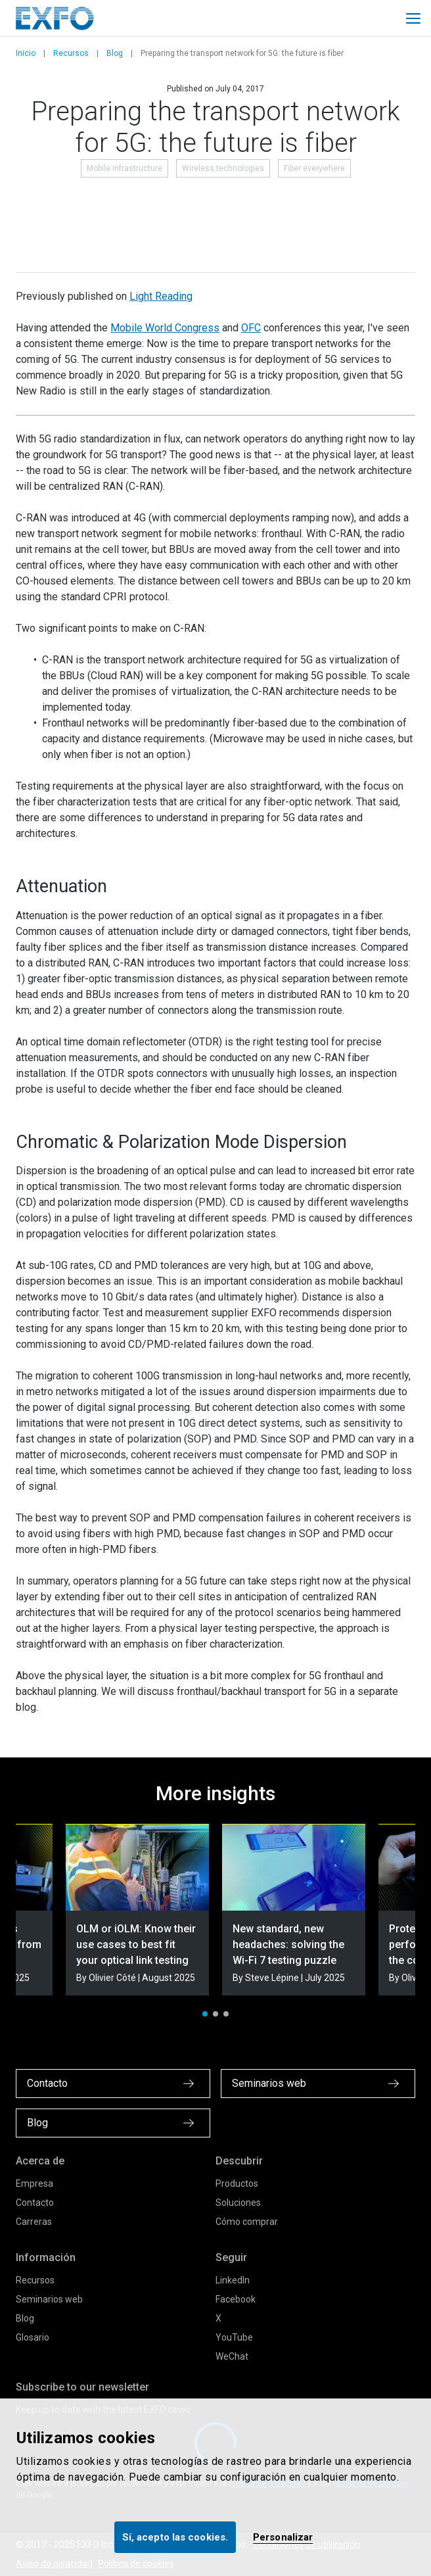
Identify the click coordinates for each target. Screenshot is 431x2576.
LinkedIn (233, 2280)
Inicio (25, 53)
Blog (114, 53)
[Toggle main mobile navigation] (413, 18)
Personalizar (283, 2537)
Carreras (34, 2221)
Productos (237, 2183)
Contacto (35, 2202)
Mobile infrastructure (124, 168)
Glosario (32, 2337)
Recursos (71, 53)
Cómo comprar (247, 2221)
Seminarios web (49, 2299)
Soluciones (238, 2202)
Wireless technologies (223, 168)
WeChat (232, 2356)
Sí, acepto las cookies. (175, 2537)
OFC (251, 328)
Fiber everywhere (314, 168)
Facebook (236, 2299)
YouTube (234, 2337)
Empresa (34, 2183)
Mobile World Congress (164, 328)
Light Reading (161, 296)
